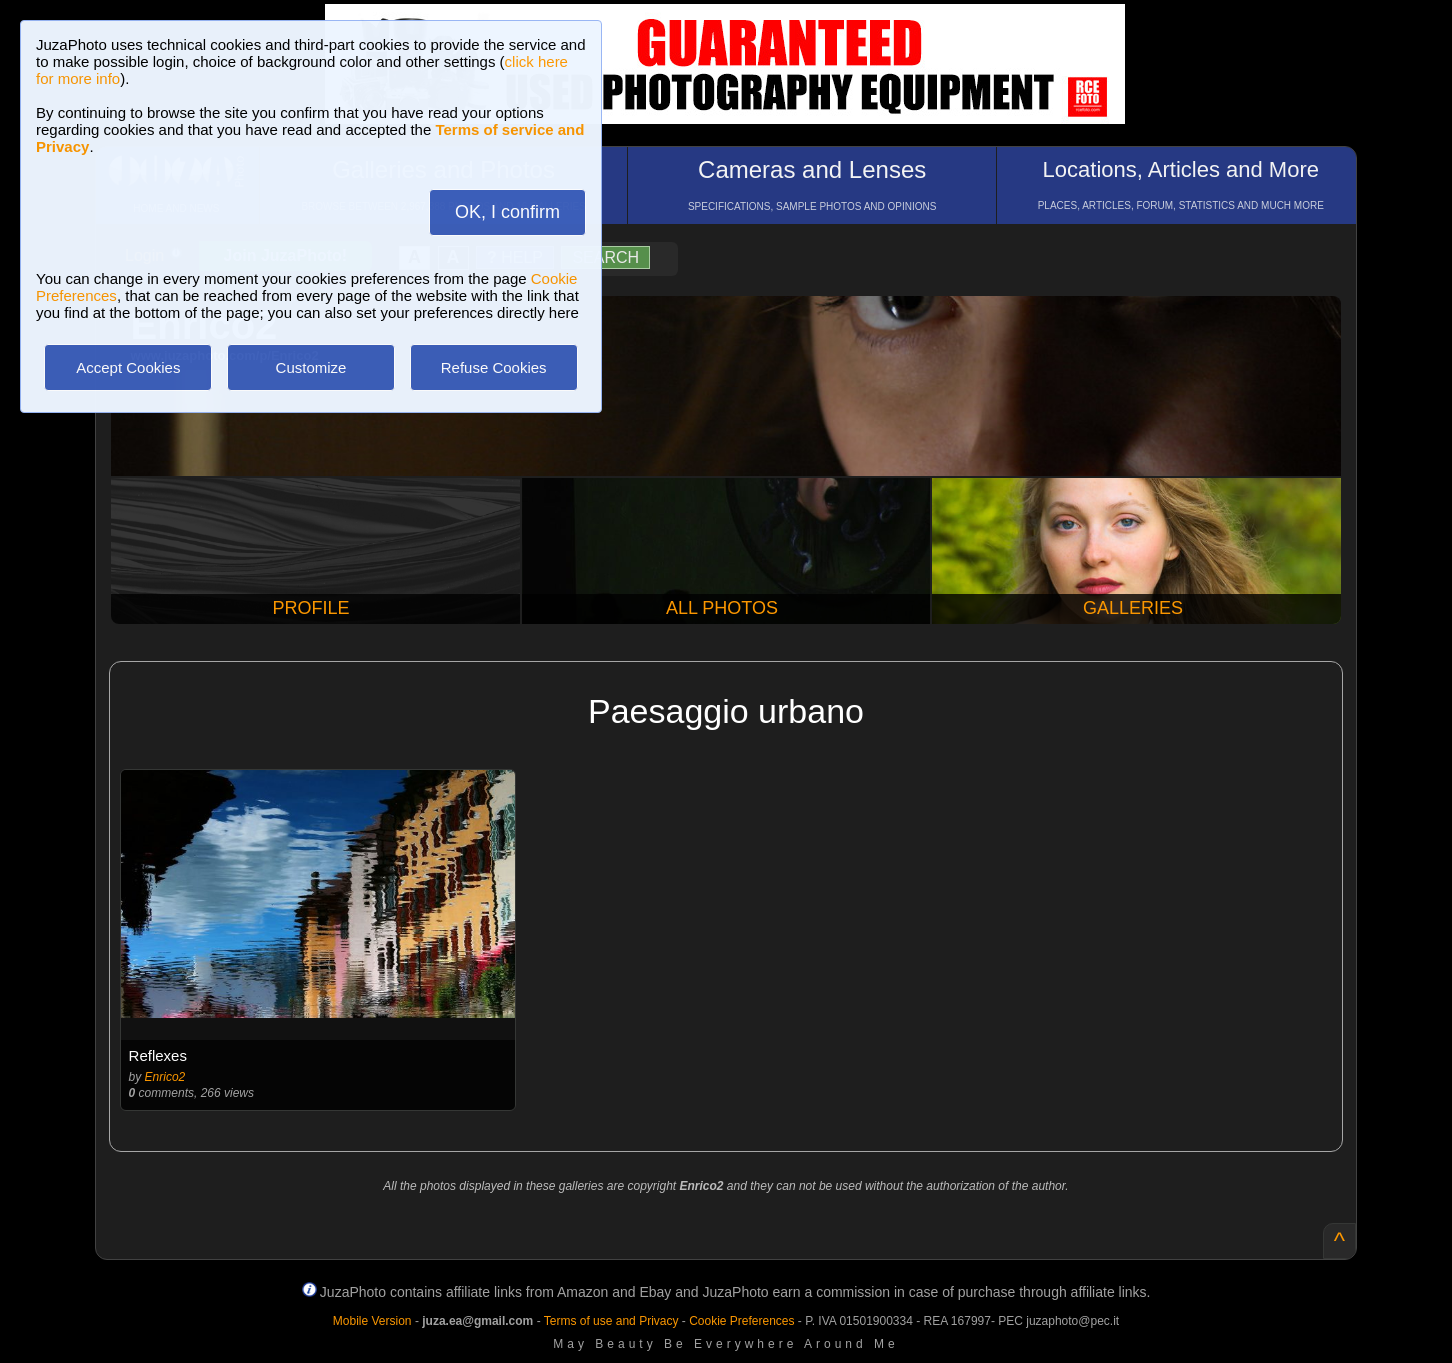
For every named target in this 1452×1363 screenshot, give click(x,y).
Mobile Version (372, 1321)
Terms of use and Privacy (611, 1321)
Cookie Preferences (741, 1321)
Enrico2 (165, 1077)
